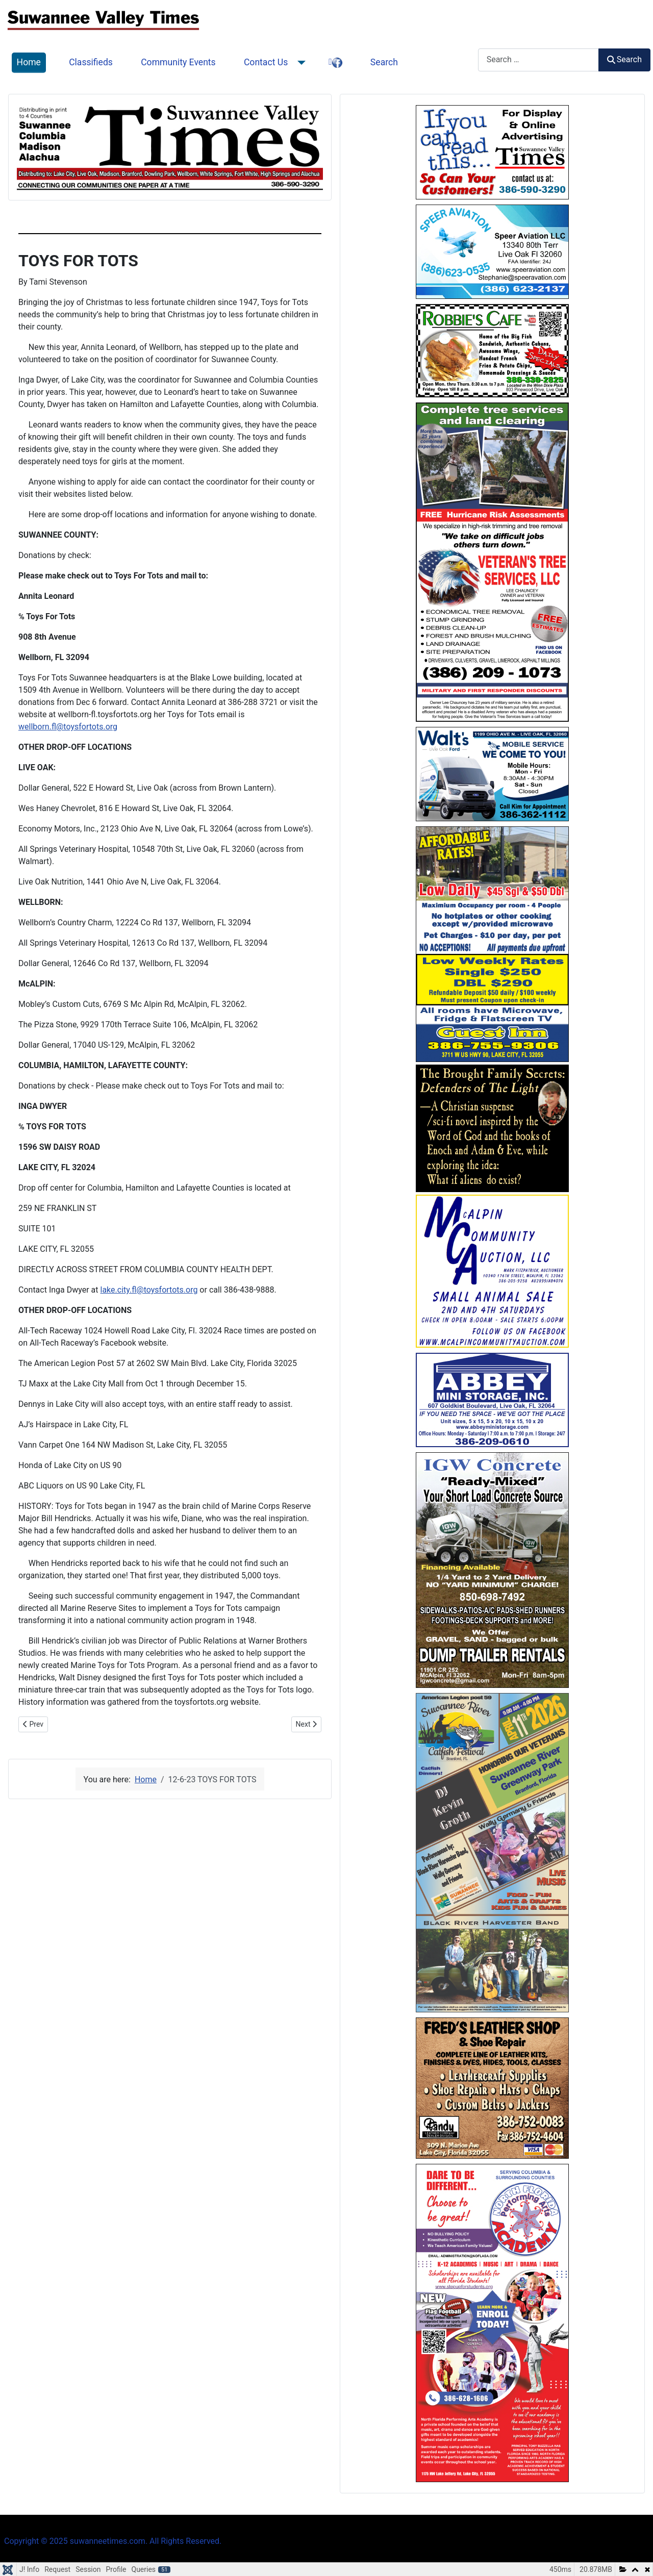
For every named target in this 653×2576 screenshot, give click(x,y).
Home (29, 62)
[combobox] (538, 59)
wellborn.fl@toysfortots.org (67, 726)
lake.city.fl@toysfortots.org (149, 1290)
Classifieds (91, 62)
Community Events (178, 62)
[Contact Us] (299, 63)
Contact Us (266, 62)
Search (384, 62)
